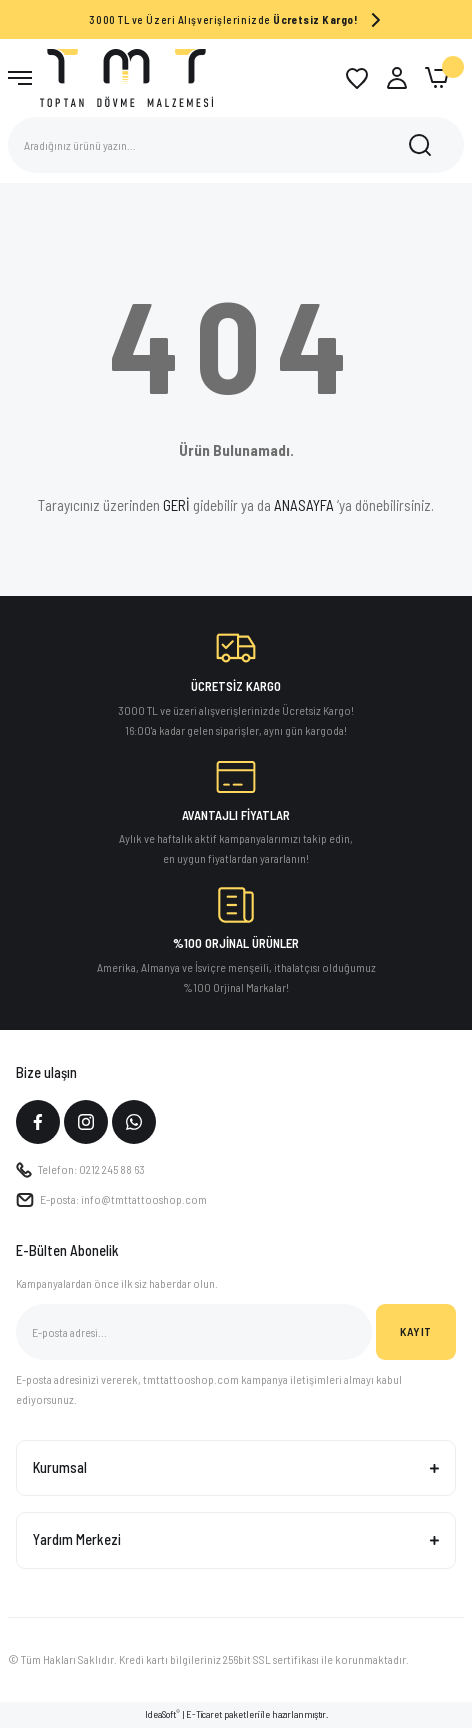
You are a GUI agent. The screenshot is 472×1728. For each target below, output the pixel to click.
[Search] (236, 145)
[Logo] (126, 77)
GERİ (176, 505)
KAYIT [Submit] (416, 1331)
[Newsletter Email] (194, 1332)
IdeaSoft (162, 1713)
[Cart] (437, 78)
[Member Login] (397, 78)
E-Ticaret (204, 1714)
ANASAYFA (304, 505)
